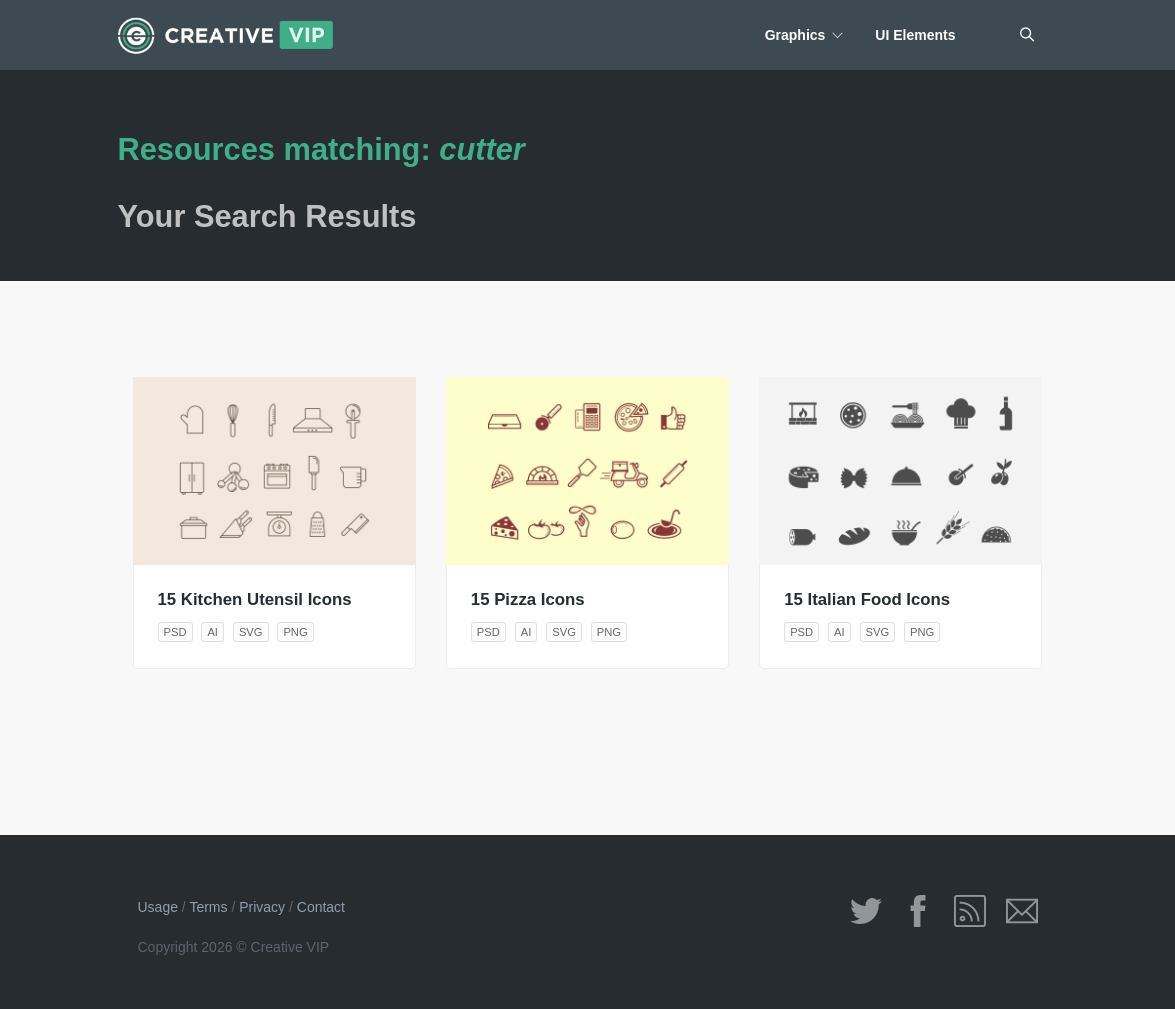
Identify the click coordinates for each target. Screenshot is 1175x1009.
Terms (208, 907)
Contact (321, 907)
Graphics (795, 35)
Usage (158, 907)
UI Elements (915, 35)
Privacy (262, 907)
